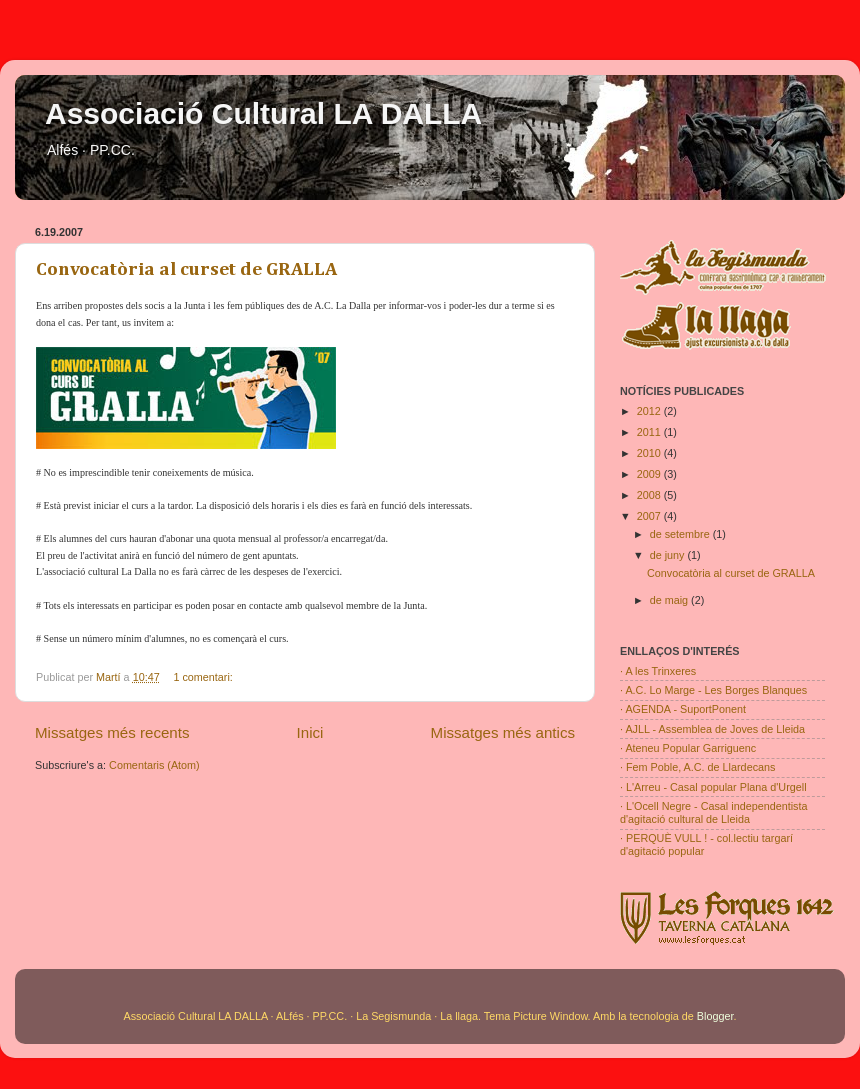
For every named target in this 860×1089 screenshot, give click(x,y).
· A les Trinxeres (658, 671)
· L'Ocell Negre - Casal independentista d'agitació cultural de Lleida (714, 812)
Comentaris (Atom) (154, 765)
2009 (650, 474)
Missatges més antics (503, 732)
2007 (650, 516)
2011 (650, 432)
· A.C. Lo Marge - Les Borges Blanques (713, 690)
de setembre (681, 534)
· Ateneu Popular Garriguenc (688, 748)
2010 (650, 453)
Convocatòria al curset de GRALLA (186, 269)
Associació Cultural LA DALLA (263, 113)
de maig (670, 600)
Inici (310, 732)
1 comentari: (204, 677)
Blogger (715, 1016)
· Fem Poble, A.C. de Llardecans (697, 767)
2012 (650, 411)
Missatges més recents (112, 732)
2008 (650, 495)
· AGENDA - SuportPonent (683, 709)
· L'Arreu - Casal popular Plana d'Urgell (713, 787)
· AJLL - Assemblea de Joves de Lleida (712, 729)
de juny (669, 555)
